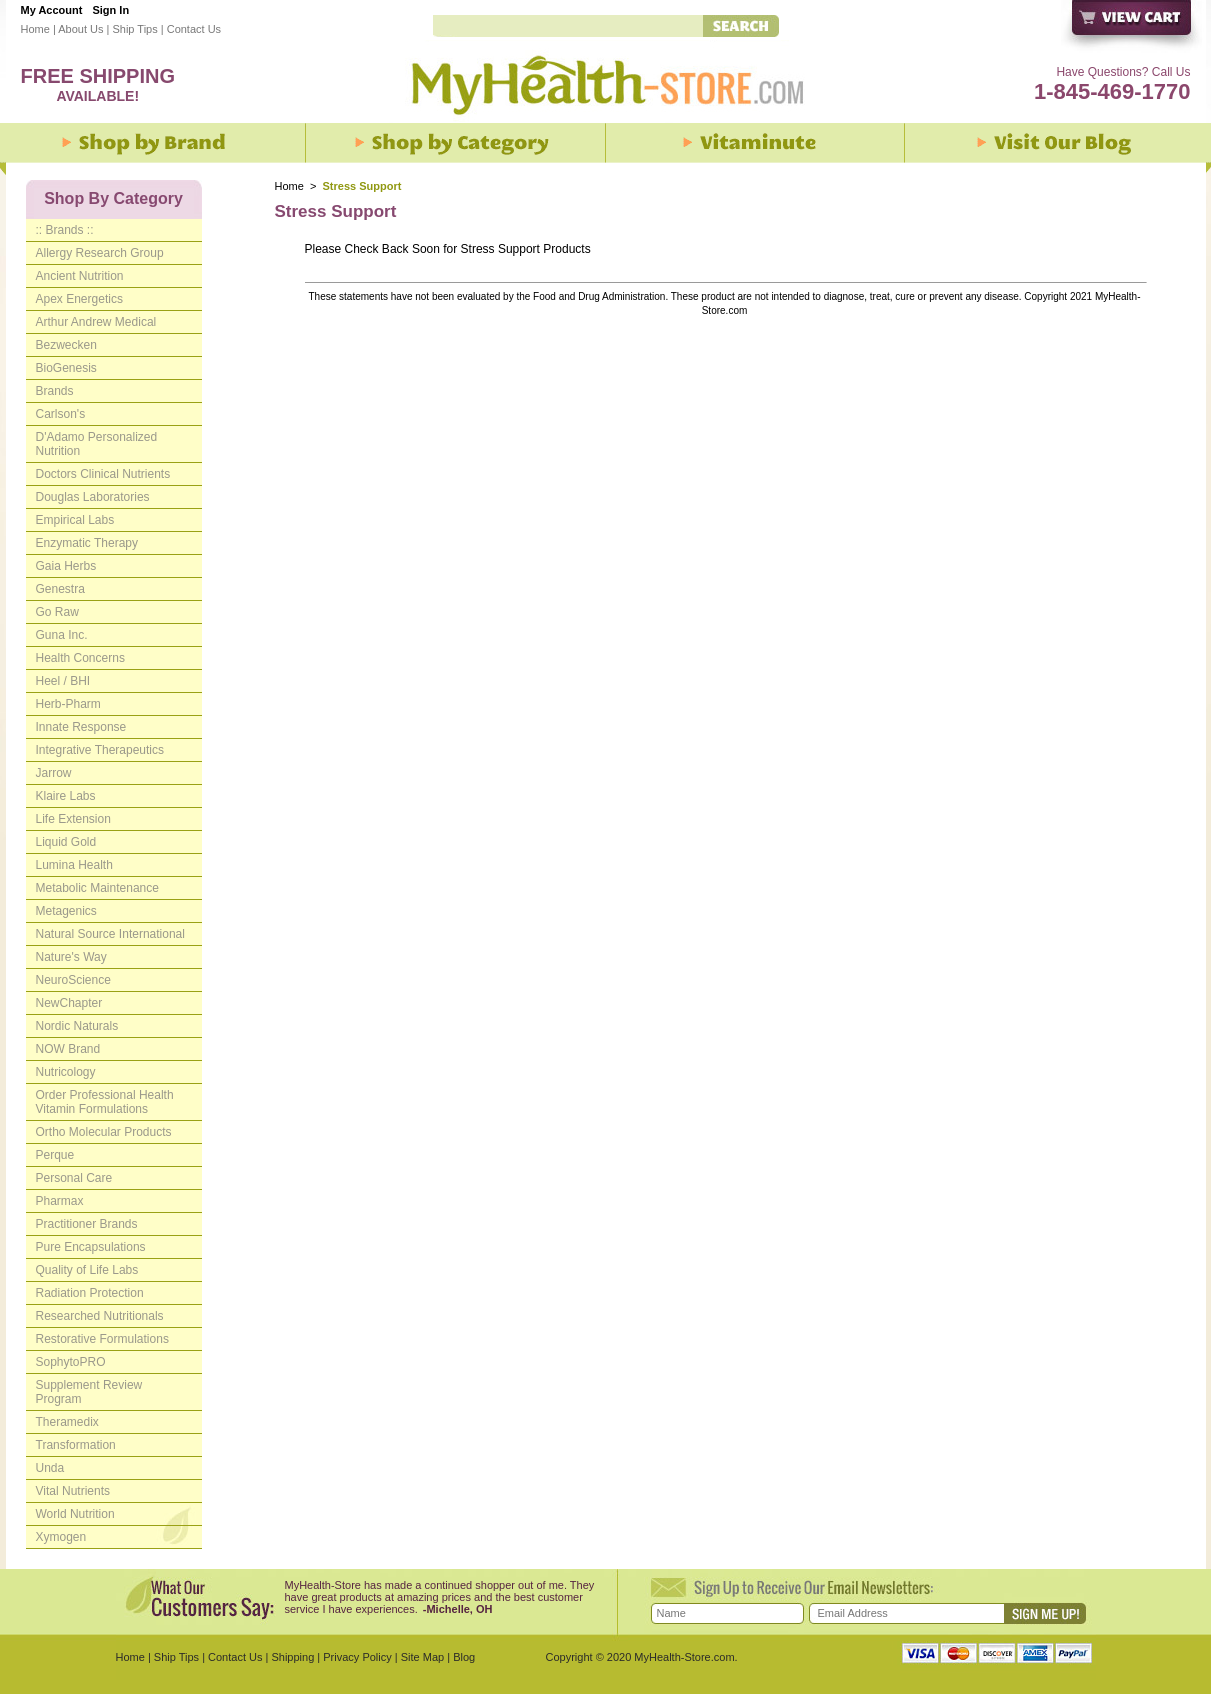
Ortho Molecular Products (104, 1132)
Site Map (422, 1657)
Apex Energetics (79, 299)
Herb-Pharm (68, 704)
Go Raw (57, 612)
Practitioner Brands (87, 1224)
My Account (52, 10)
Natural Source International (110, 934)
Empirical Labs (75, 520)
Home (35, 29)
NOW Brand (68, 1049)
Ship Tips (134, 29)
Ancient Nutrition (80, 276)
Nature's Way (71, 957)
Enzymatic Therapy (87, 543)
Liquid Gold (66, 842)
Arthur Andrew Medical (96, 322)
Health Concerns (80, 658)
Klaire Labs (66, 796)
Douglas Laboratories (93, 497)
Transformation (76, 1445)
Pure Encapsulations (91, 1247)
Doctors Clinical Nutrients (103, 474)
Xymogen (61, 1537)
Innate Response (81, 727)
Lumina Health (74, 865)
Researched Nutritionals (100, 1316)
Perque (55, 1155)
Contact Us (194, 29)
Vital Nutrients (73, 1491)
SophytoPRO (71, 1362)
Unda (50, 1468)
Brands (55, 391)
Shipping (292, 1657)
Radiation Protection (90, 1293)
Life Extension (73, 819)
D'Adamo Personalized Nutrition (97, 444)
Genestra (60, 589)
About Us (80, 29)
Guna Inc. (62, 635)
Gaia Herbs (66, 566)
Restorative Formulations (102, 1339)
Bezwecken (66, 345)
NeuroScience (73, 980)
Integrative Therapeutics (100, 750)
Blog (464, 1657)
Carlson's (61, 414)
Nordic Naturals (77, 1026)
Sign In (110, 10)
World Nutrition (75, 1514)
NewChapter (69, 1003)
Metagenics (66, 911)
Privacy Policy (357, 1657)
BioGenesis (66, 368)
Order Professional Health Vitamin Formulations (105, 1102)
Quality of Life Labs (87, 1270)
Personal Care (74, 1178)
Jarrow (54, 773)
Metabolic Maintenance (97, 888)
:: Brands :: (65, 230)
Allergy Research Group (100, 253)
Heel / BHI (63, 681)
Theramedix (67, 1422)
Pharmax (60, 1201)
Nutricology (66, 1072)
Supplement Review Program (89, 1392)
